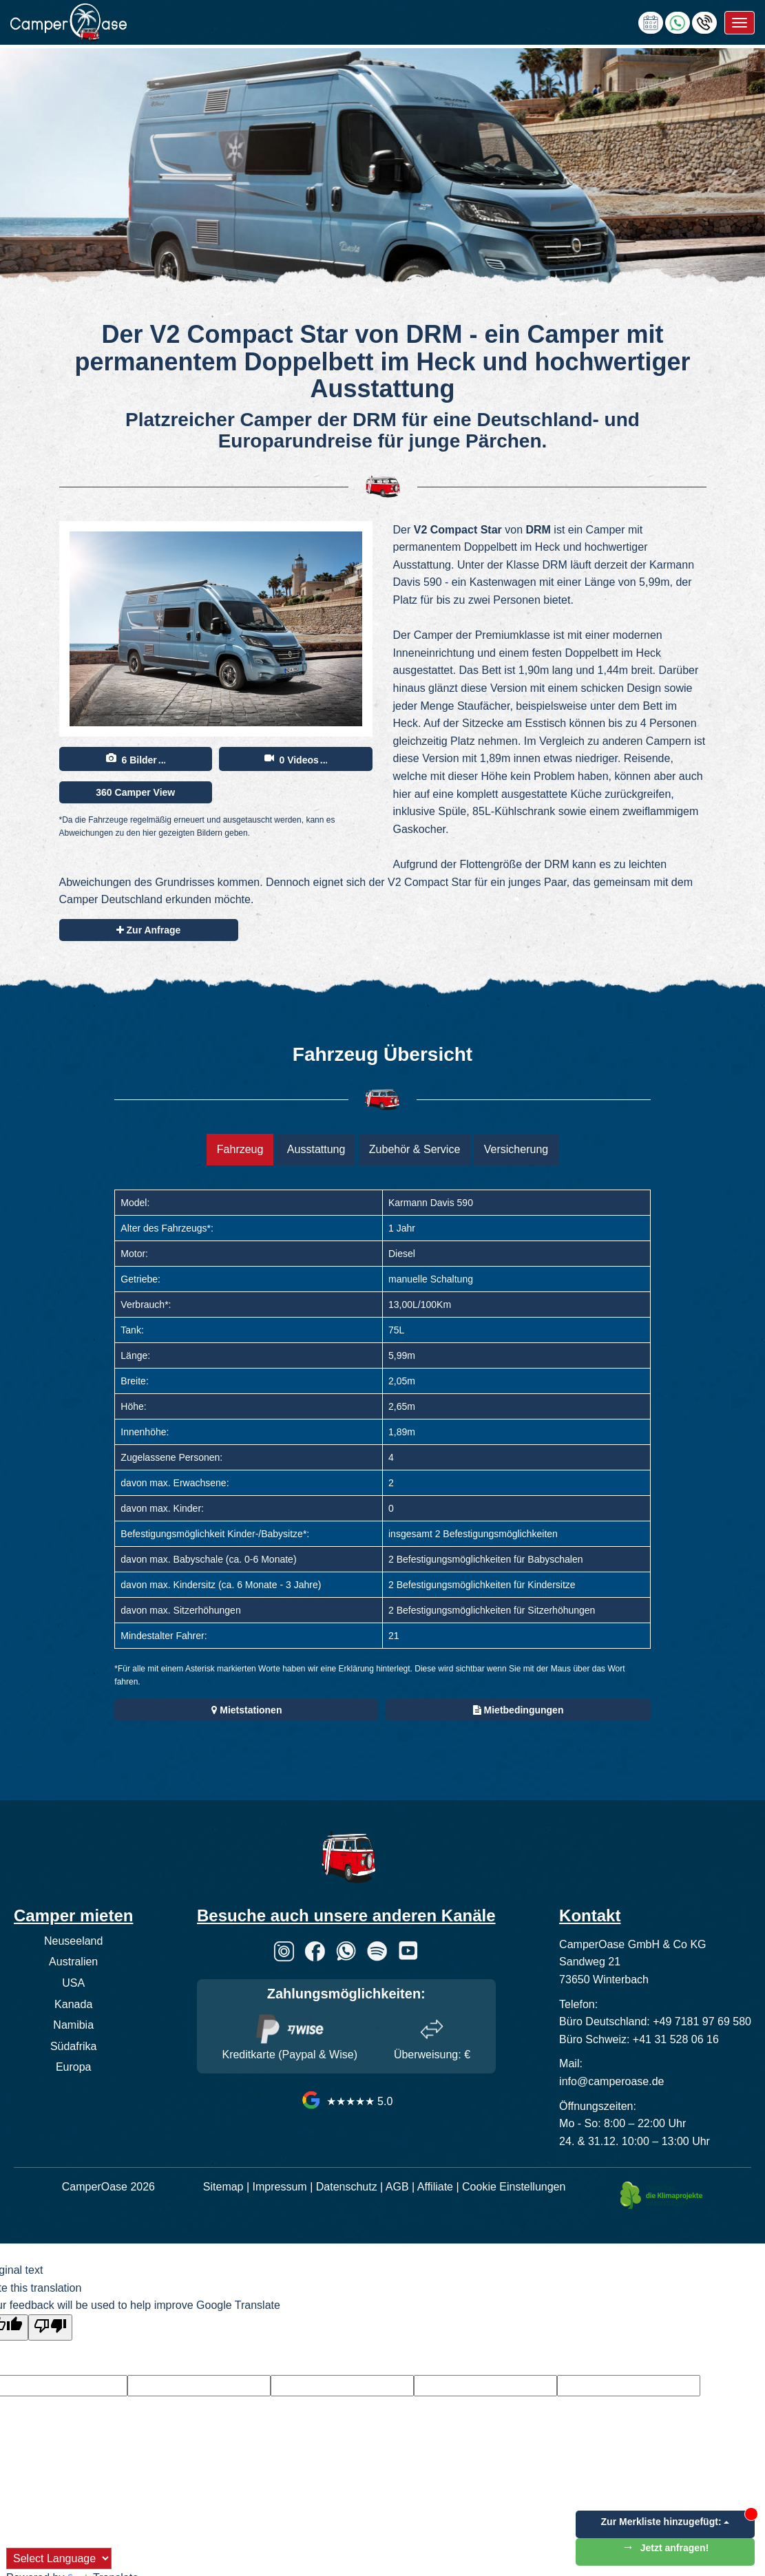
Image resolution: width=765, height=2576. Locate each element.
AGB (397, 2187)
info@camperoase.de (611, 2081)
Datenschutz (346, 2187)
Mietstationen (246, 1709)
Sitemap (223, 2187)
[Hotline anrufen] (704, 22)
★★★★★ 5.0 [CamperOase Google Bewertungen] (346, 2101)
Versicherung (516, 1149)
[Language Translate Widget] (59, 2558)
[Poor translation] (50, 2327)
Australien (73, 1961)
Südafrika (73, 2046)
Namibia (73, 2025)
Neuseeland (73, 1941)
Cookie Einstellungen (513, 2187)
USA (73, 1983)
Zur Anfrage (148, 930)
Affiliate (435, 2187)
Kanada (73, 2004)
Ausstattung (316, 1149)
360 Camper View (135, 792)
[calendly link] (650, 22)
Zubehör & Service (415, 1149)
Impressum (280, 2187)
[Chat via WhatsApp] (677, 22)
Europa (74, 2067)
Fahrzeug (240, 1149)
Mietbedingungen (518, 1709)
